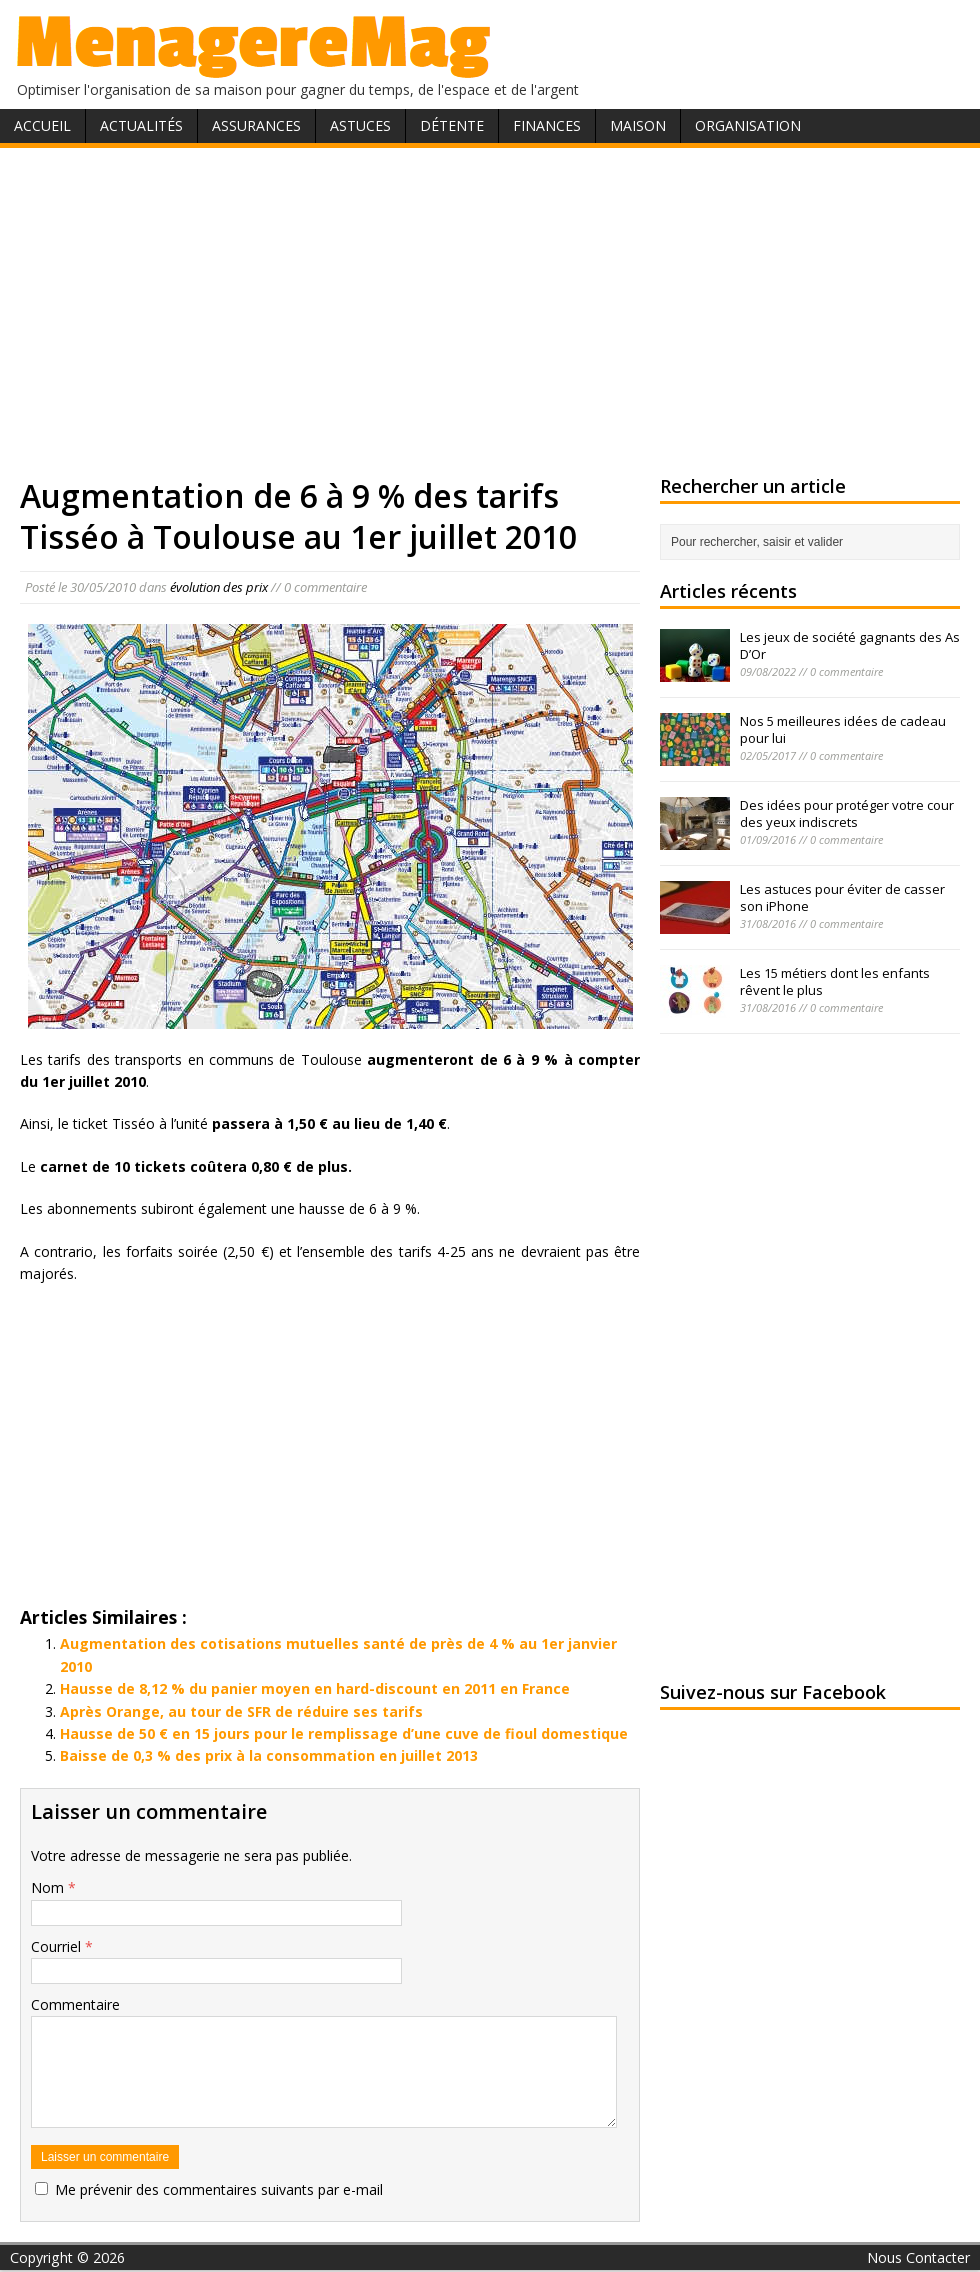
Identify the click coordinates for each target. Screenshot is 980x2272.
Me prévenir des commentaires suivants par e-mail (219, 2189)
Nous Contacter (918, 2257)
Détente (452, 125)
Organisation (748, 125)
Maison (638, 125)
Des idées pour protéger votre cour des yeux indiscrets (847, 813)
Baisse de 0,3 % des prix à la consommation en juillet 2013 (269, 1755)
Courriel (58, 1946)
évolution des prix (219, 587)
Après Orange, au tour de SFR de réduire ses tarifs (241, 1711)
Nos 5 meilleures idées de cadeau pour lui (843, 729)
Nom (49, 1887)
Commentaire (75, 2004)
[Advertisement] (490, 308)
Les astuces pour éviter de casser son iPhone (842, 897)
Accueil (42, 125)
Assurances (256, 125)
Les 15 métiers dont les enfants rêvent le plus (835, 981)
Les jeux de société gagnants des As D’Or (850, 645)
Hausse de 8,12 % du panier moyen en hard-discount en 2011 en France (315, 1688)
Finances (547, 125)
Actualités (141, 125)
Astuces (360, 125)
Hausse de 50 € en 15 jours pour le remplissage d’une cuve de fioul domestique (344, 1733)
